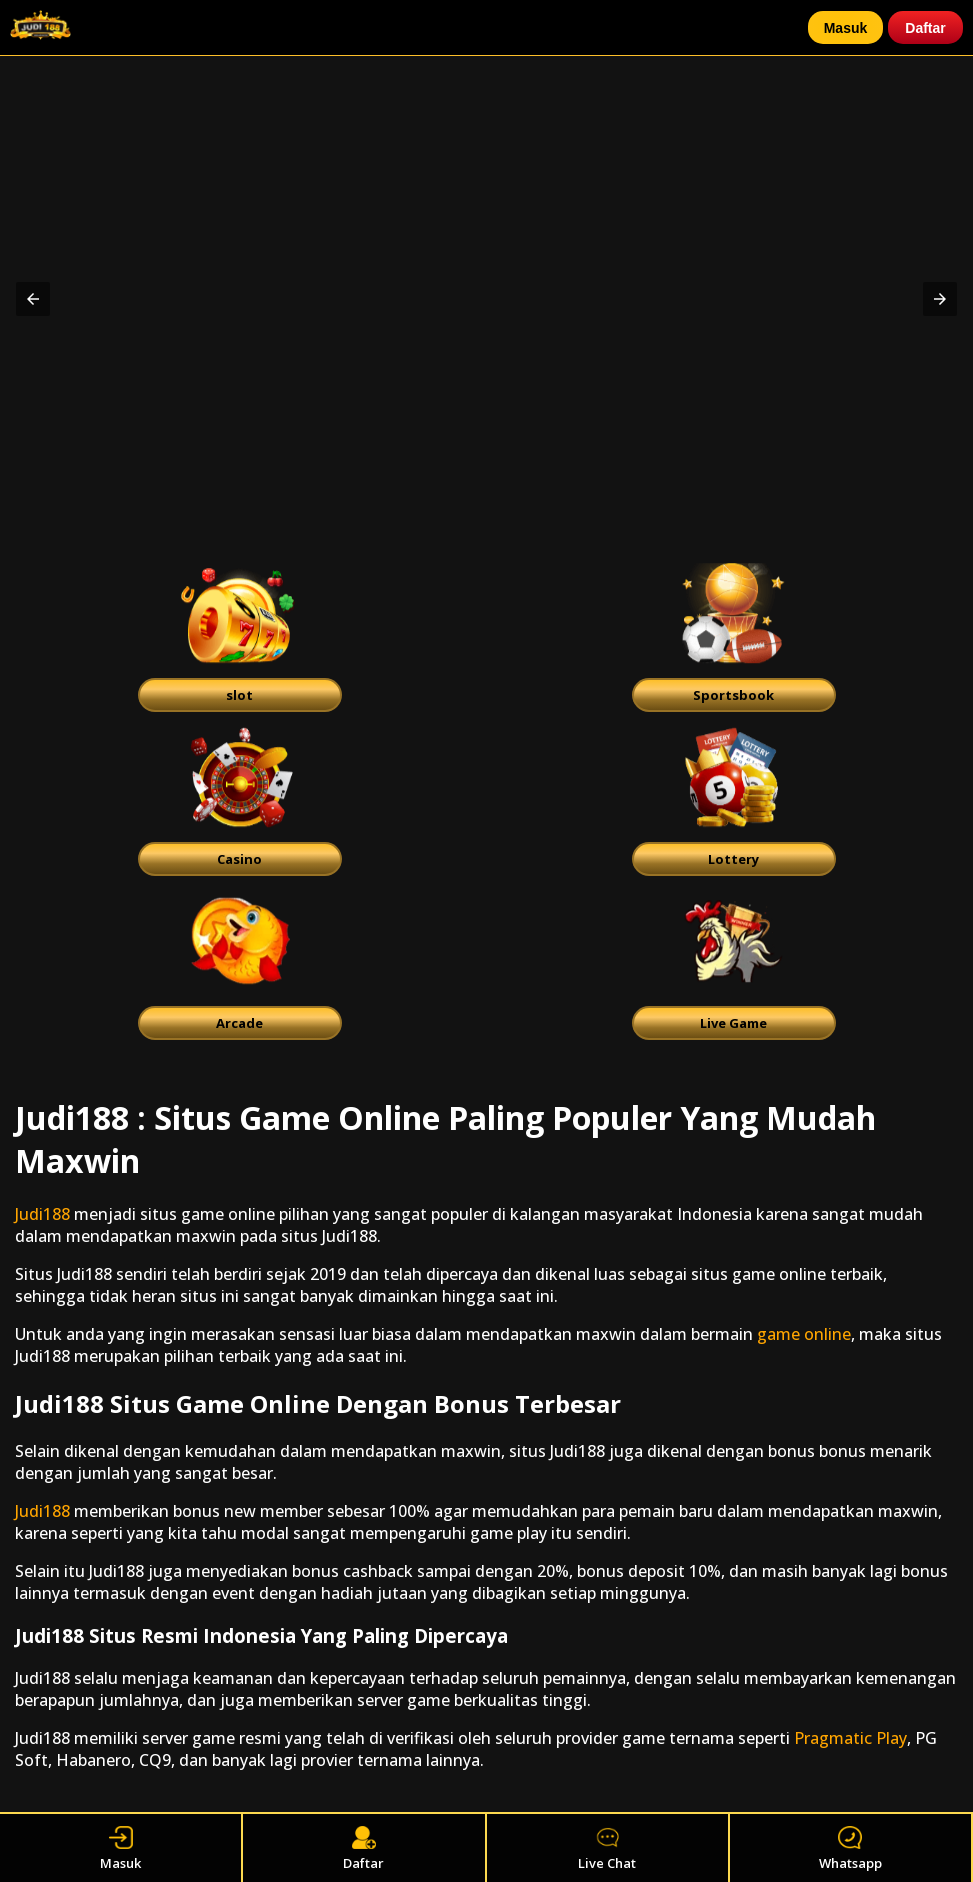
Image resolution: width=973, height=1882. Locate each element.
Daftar (925, 28)
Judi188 (42, 1214)
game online (804, 1334)
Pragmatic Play (850, 1738)
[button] (33, 299)
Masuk (846, 28)
